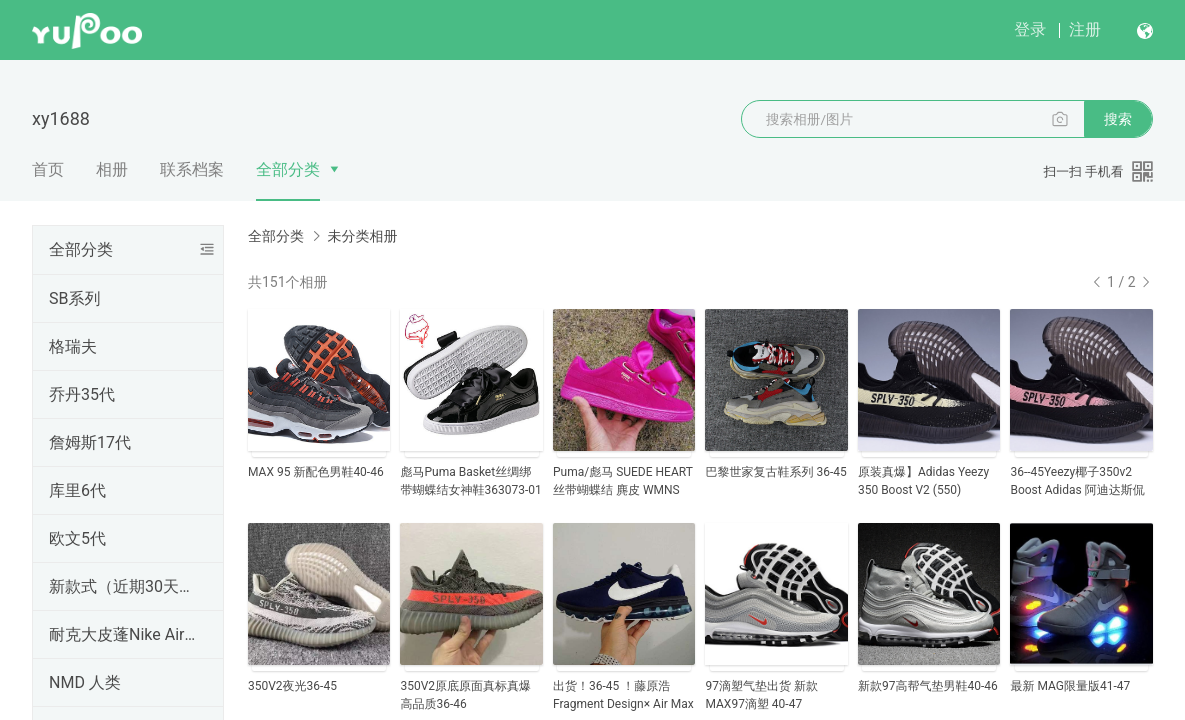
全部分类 (288, 169)
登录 (1030, 29)
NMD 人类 (85, 682)
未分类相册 (362, 236)
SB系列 (74, 298)
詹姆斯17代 (90, 442)
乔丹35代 (82, 394)
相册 (112, 169)
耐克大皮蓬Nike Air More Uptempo (124, 634)
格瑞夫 (73, 346)
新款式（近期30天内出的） (124, 586)
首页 (48, 169)
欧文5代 (77, 538)
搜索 (1118, 119)
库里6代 (77, 490)
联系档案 (192, 169)
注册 (1085, 29)
